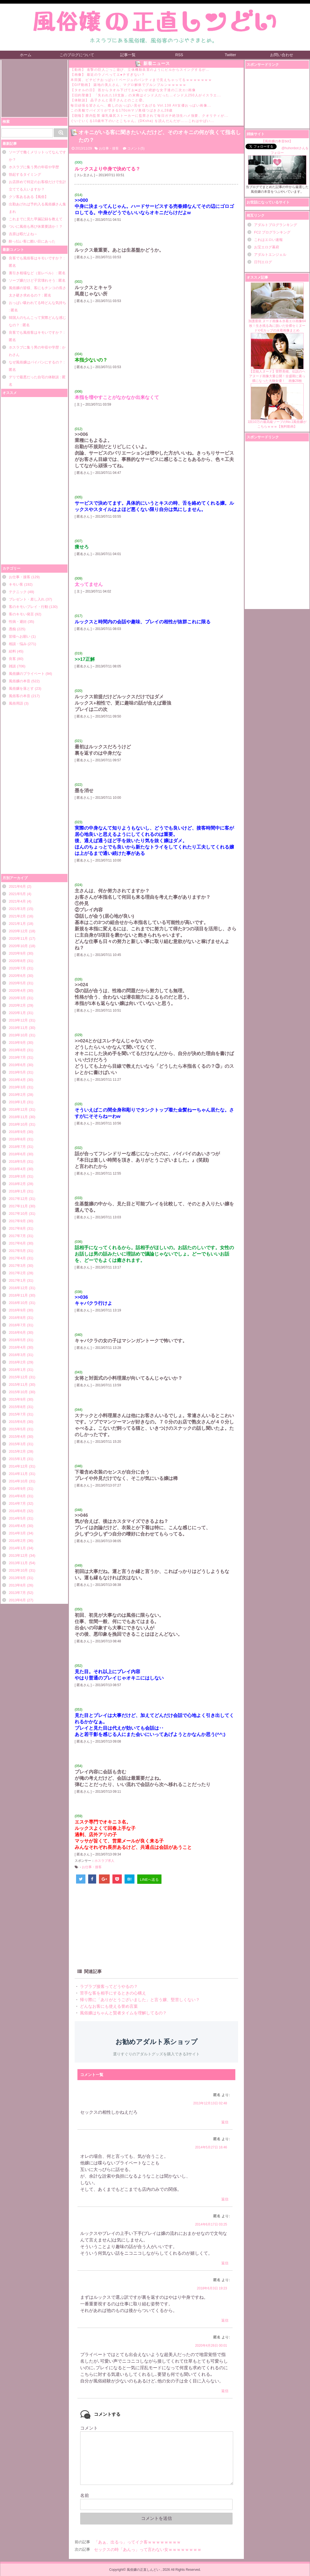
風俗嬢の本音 (19, 681)
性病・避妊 (18, 621)
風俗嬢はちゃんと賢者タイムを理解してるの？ (123, 2012)
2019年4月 (17, 1080)
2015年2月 (17, 1451)
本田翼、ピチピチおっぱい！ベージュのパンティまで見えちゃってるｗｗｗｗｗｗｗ (141, 80)
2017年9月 (17, 1221)
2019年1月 (17, 1102)
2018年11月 (18, 1117)
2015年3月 (17, 1444)
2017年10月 (18, 1213)
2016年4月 (17, 1347)
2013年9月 (17, 1578)
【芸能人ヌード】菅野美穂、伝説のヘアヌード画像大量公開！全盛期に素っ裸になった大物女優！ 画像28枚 (277, 358)
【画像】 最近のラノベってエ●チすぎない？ (108, 75)
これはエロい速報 (268, 240)
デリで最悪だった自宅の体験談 (34, 377)
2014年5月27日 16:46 (211, 2147)
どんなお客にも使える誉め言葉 (108, 2006)
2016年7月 (17, 1325)
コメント (89, 2428)
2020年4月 (17, 990)
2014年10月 (18, 1481)
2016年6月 (17, 1332)
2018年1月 (17, 1191)
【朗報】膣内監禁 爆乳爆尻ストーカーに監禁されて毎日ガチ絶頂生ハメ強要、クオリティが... (149, 116)
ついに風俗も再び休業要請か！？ (36, 226)
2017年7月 (17, 1236)
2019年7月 (17, 1057)
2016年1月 (17, 1370)
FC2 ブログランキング (272, 232)
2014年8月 (17, 1496)
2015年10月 (18, 1392)
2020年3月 (17, 998)
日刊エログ (263, 262)
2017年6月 (17, 1243)
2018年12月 (18, 1109)
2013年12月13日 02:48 (210, 2103)
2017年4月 (17, 1258)
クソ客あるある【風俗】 (28, 197)
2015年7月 (17, 1414)
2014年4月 (17, 1526)
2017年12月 (18, 1199)
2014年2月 (17, 1541)
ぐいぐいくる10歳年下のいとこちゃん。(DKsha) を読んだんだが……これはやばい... (142, 121)
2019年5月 (17, 1072)
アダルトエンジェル (270, 254)
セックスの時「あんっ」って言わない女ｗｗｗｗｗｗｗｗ (147, 2549)
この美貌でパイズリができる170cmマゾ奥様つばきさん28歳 (121, 110)
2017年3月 (17, 1265)
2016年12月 (18, 1288)
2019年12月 (18, 1020)
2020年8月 (17, 961)
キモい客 (16, 584)
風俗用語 (16, 703)
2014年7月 (17, 1503)
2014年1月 (17, 1548)
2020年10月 (18, 946)
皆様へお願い (19, 636)
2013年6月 (17, 1600)
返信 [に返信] (224, 2122)
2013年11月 (18, 1563)
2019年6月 (17, 1065)
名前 (84, 2495)
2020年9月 (17, 953)
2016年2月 (17, 1362)
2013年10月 (18, 1570)
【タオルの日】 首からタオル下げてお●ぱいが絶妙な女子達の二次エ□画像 (133, 90)
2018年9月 (17, 1132)
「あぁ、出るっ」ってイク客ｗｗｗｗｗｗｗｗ (137, 2542)
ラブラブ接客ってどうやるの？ (108, 1986)
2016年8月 (17, 1318)
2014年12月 (18, 1466)
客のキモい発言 (21, 614)
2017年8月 (17, 1228)
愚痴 (12, 629)
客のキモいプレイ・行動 (28, 607)
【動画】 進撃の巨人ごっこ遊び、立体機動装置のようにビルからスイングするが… (140, 70)
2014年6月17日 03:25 (211, 2224)
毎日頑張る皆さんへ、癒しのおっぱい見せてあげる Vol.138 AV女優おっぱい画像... (141, 105)
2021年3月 (17, 909)
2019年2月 (17, 1095)
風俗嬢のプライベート (27, 674)
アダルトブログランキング (275, 225)
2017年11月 (18, 1206)
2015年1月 (17, 1459)
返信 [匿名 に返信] (224, 2391)
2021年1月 (17, 924)
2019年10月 (18, 1035)
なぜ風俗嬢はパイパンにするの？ (36, 362)
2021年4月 (17, 901)
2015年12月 (18, 1377)
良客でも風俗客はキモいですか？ (36, 258)
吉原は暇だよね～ (23, 234)
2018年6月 (17, 1154)
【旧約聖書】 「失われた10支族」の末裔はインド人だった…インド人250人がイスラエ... (146, 95)
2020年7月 (17, 968)
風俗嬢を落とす (21, 688)
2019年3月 (17, 1087)
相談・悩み (18, 644)
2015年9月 (17, 1399)
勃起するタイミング (25, 174)
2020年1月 (17, 1013)
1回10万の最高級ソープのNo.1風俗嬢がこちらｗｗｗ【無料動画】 (277, 405)
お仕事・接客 (19, 577)
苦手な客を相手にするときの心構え (112, 1993)
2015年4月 (17, 1436)
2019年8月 (17, 1050)
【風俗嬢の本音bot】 (277, 141)
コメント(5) (136, 148)
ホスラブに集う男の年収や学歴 (34, 167)
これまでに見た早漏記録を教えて (36, 219)
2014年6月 (17, 1511)
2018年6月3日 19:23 (212, 2288)
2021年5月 (17, 894)
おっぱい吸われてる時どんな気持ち (37, 303)
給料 (12, 651)
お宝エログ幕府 (266, 247)
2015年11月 (18, 1384)
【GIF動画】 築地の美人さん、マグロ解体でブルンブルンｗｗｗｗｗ (129, 85)
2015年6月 (17, 1422)
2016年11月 (18, 1295)
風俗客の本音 (19, 696)
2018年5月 (17, 1161)
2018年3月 (17, 1176)
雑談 (12, 666)
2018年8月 (17, 1139)
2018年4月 (17, 1169)
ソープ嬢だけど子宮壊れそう (32, 280)
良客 (12, 659)
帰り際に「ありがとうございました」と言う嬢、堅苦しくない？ (139, 1999)
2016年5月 (17, 1340)
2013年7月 (17, 1593)
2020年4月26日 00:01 (211, 2345)
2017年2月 (17, 1273)
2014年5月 (17, 1518)
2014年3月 (17, 1533)
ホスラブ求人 (104, 1861)
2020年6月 (17, 976)
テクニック (18, 592)
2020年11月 (18, 938)
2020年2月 (17, 1005)
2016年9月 (17, 1310)
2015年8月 (17, 1407)
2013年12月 (18, 1555)
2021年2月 (17, 916)
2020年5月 (17, 983)
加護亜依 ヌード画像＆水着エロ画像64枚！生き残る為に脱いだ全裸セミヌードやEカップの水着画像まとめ (277, 307)
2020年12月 (18, 931)
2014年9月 (17, 1489)
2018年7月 (17, 1147)
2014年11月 (18, 1474)
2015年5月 (17, 1429)
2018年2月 (17, 1184)
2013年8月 (17, 1585)
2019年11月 (18, 1028)
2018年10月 (18, 1124)
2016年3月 (17, 1355)
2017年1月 (17, 1280)
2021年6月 (17, 886)
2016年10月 (18, 1303)
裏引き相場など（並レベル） (32, 273)
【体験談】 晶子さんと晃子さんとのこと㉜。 (108, 100)
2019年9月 (17, 1042)
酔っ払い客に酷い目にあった (32, 241)
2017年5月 (17, 1251)
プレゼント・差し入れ (27, 599)
